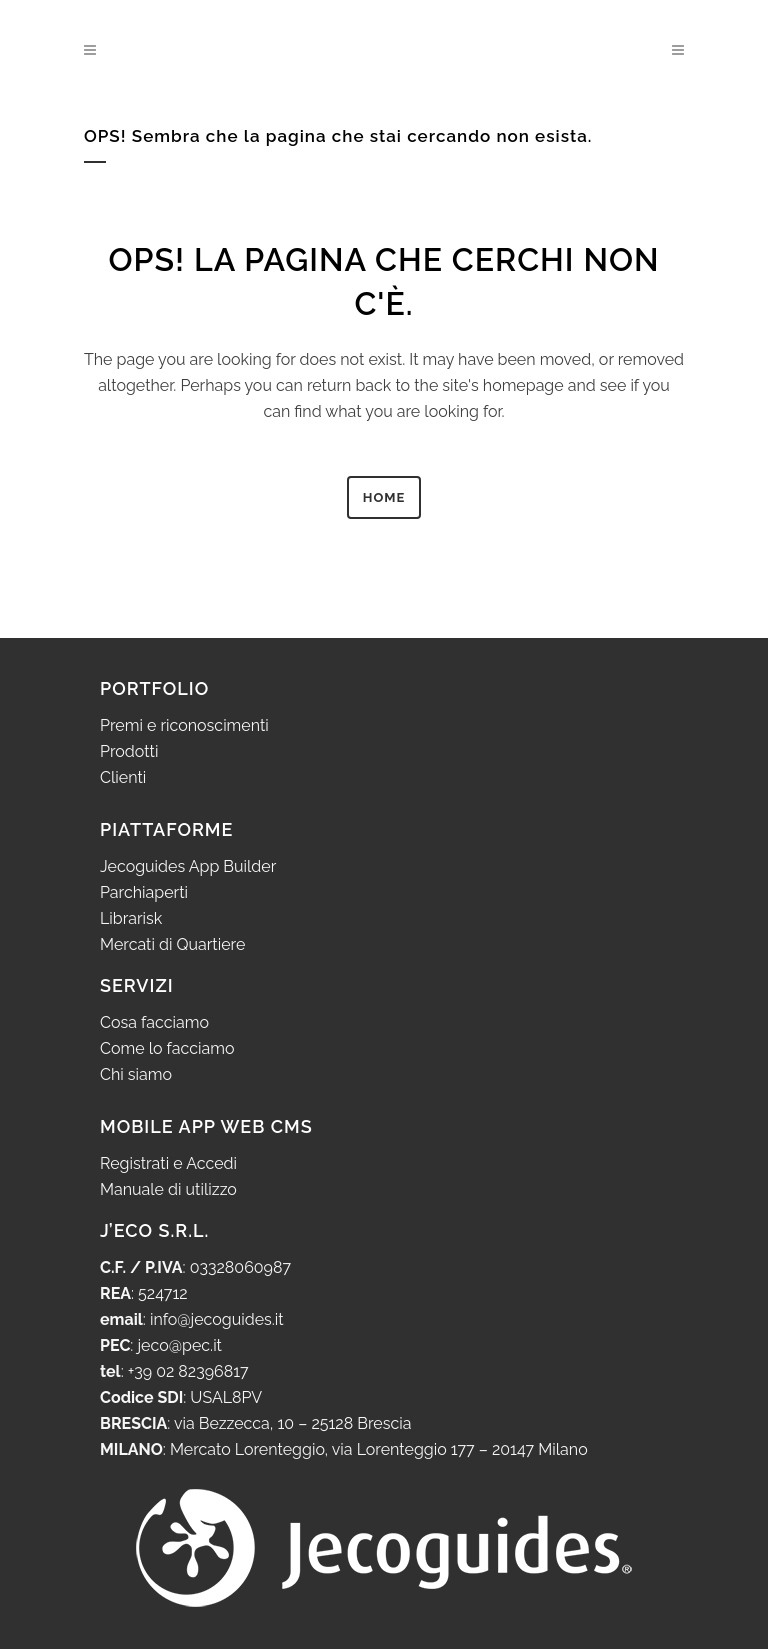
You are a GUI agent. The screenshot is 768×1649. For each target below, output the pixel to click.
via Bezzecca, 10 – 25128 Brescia (290, 1423)
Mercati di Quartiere (172, 944)
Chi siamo (136, 1074)
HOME (384, 497)
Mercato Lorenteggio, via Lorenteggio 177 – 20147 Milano (377, 1449)
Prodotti (129, 751)
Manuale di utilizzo (168, 1189)
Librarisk (131, 918)
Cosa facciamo (154, 1022)
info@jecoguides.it (217, 1319)
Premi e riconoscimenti (184, 725)
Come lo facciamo (167, 1048)
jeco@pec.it (179, 1345)
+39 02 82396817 (188, 1371)
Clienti (123, 777)
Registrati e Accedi (168, 1163)
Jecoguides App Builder (188, 866)
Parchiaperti (144, 892)
